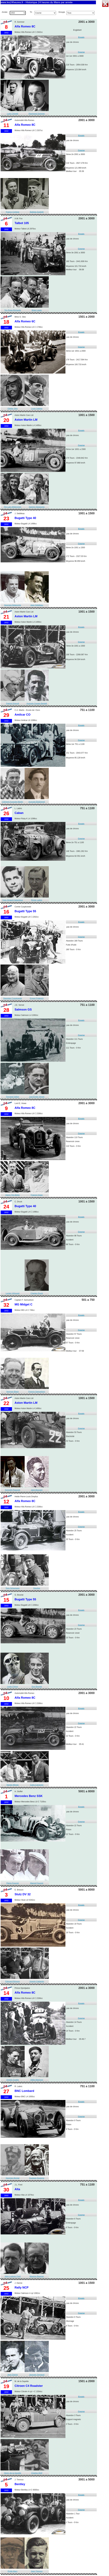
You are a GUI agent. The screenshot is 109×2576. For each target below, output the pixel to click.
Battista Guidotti (37, 212)
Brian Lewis (37, 310)
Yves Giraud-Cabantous (12, 900)
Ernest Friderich (37, 998)
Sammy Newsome (37, 507)
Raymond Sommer (37, 113)
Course (81, 52)
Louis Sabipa (36, 408)
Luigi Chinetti (12, 113)
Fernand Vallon (12, 1096)
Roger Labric (36, 900)
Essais (81, 37)
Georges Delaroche (12, 605)
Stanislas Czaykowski (12, 998)
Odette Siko (12, 408)
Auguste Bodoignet (37, 802)
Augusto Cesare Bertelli (36, 703)
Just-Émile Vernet (36, 1096)
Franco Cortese (12, 212)
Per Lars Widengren (12, 507)
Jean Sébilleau (36, 605)
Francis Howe (37, 1195)
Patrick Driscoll (12, 703)
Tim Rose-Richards (12, 310)
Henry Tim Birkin (12, 1195)
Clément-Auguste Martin (12, 802)
